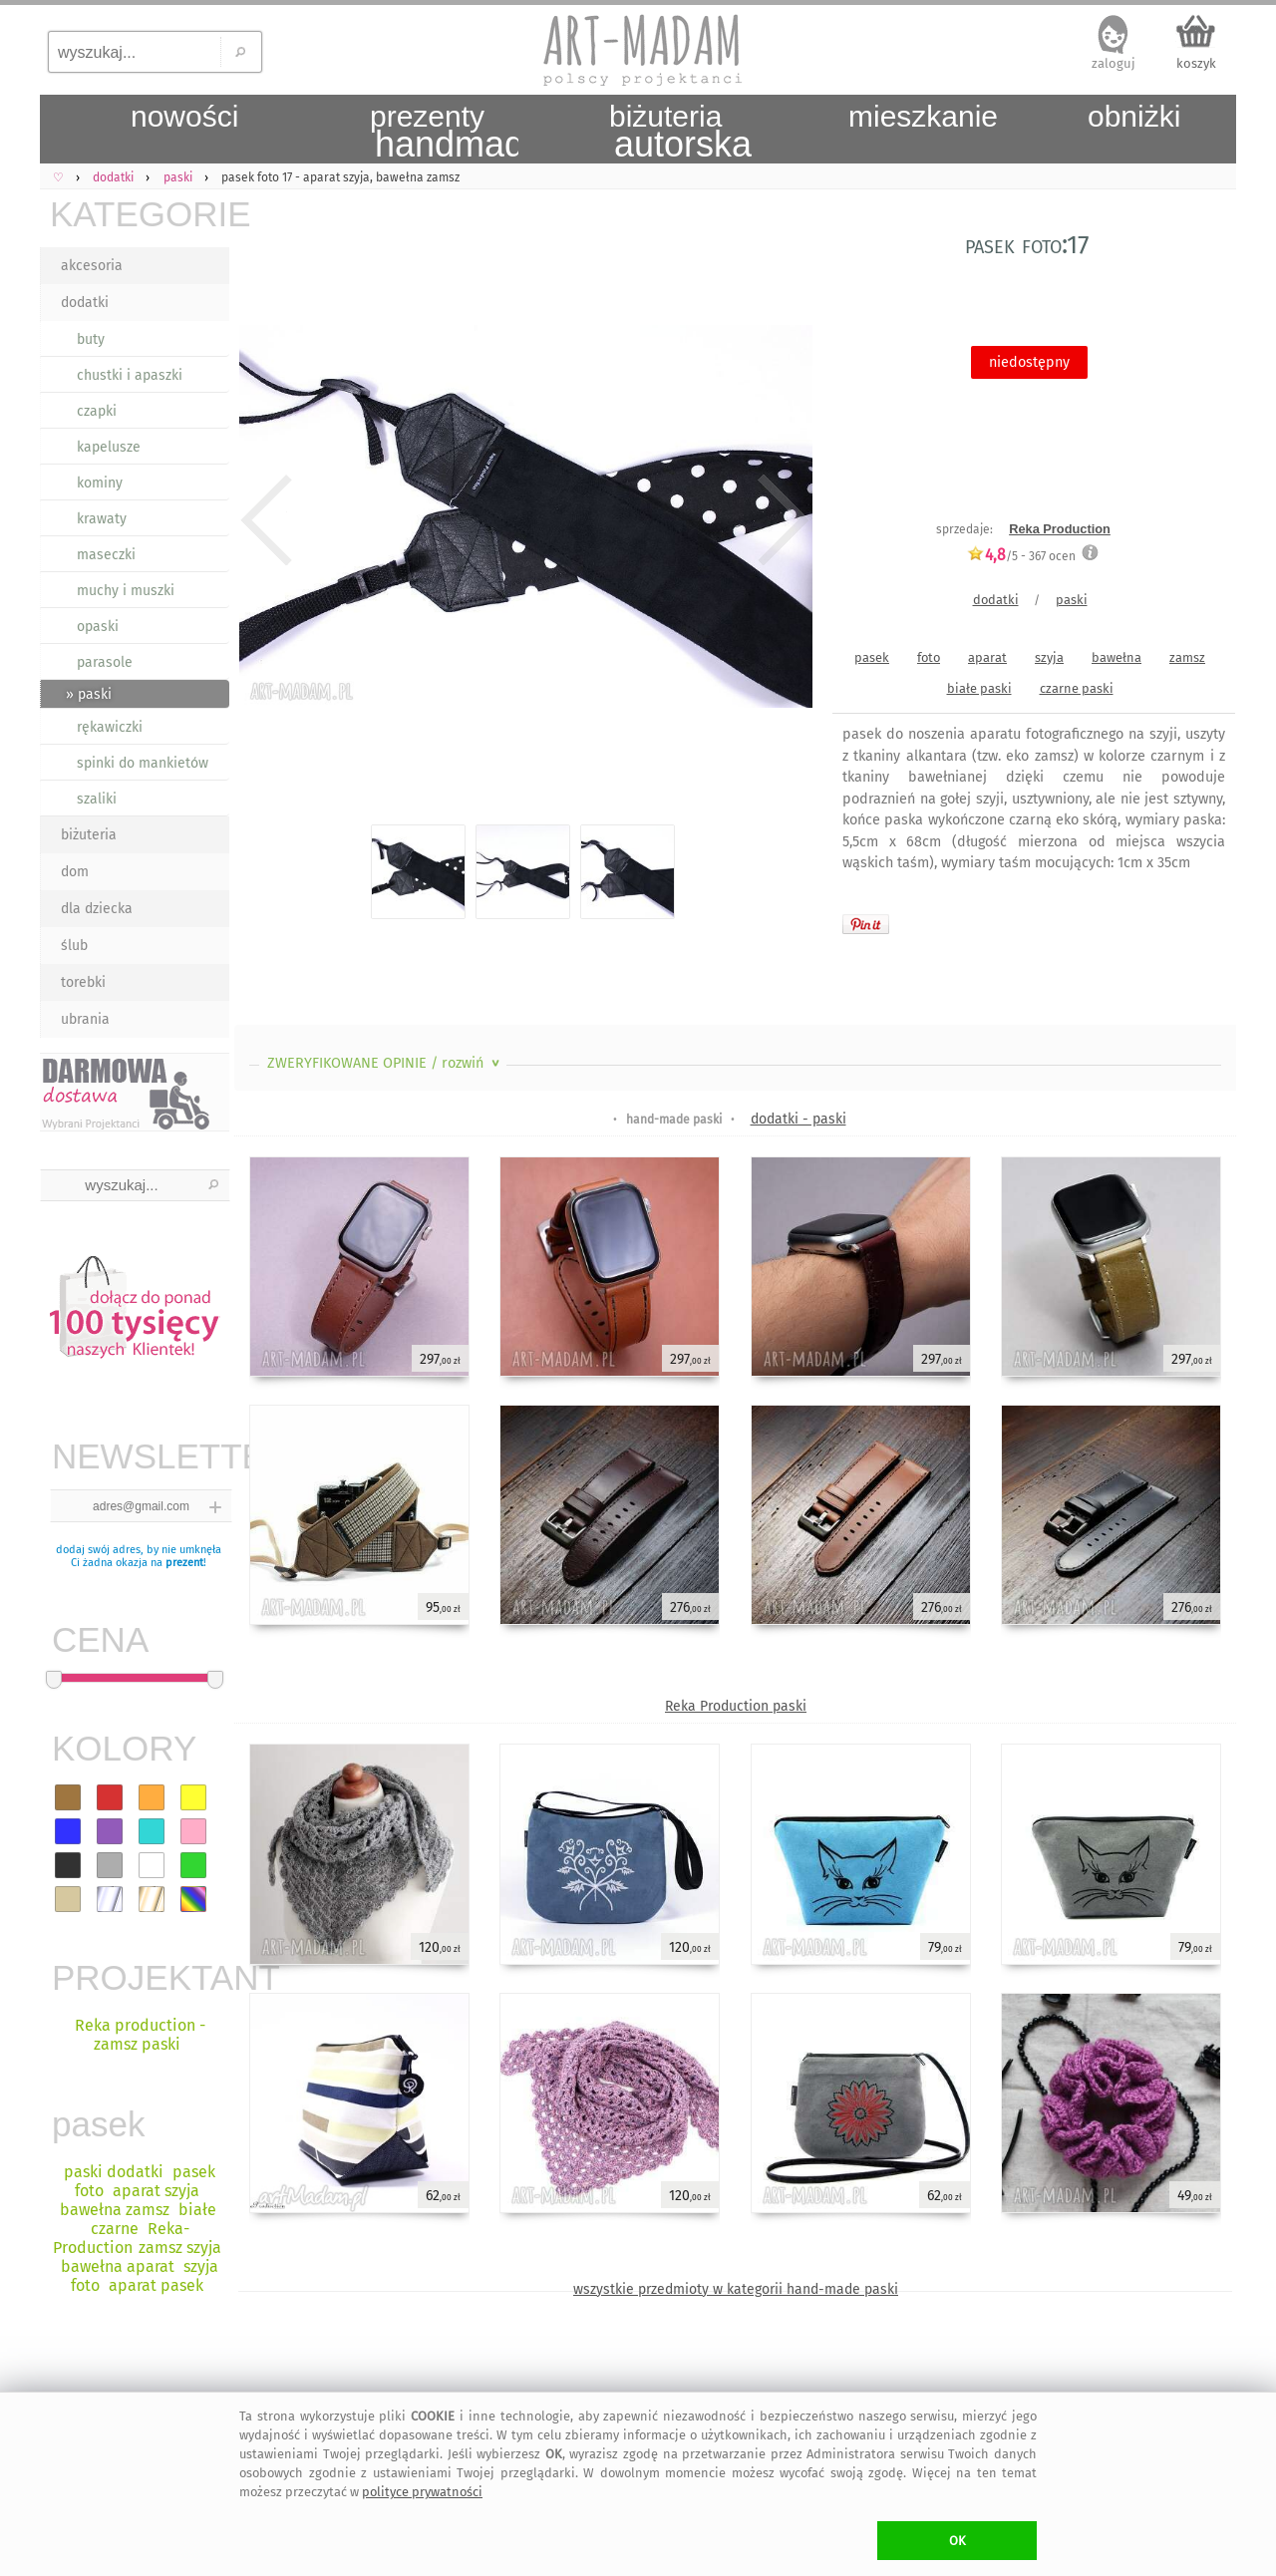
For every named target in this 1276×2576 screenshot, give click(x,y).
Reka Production (1060, 528)
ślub (74, 945)
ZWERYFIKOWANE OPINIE (385, 1063)
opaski (98, 626)
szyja (1049, 657)
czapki (97, 411)
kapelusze (109, 447)
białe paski (979, 688)
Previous (266, 520)
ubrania (85, 1019)
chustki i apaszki (129, 375)
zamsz (1187, 657)
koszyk (1196, 63)
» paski (89, 694)
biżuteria (89, 834)
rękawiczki (110, 727)
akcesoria (92, 265)
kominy (100, 483)
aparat (987, 657)
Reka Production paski (735, 1706)
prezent (184, 1562)
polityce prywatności (422, 2491)
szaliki (97, 799)
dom (75, 871)
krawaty (102, 518)
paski (1072, 599)
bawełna (1116, 657)
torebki (83, 982)
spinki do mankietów (142, 763)
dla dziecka (97, 908)
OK (957, 2540)
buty (91, 339)
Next (780, 520)
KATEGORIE (139, 213)
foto (928, 657)
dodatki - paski (798, 1119)
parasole (105, 662)
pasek (871, 657)
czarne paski (1077, 688)
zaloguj (1113, 63)
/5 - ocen (1021, 555)
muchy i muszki (125, 590)
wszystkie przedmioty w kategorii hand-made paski (735, 2289)
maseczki (106, 554)
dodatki (85, 302)
